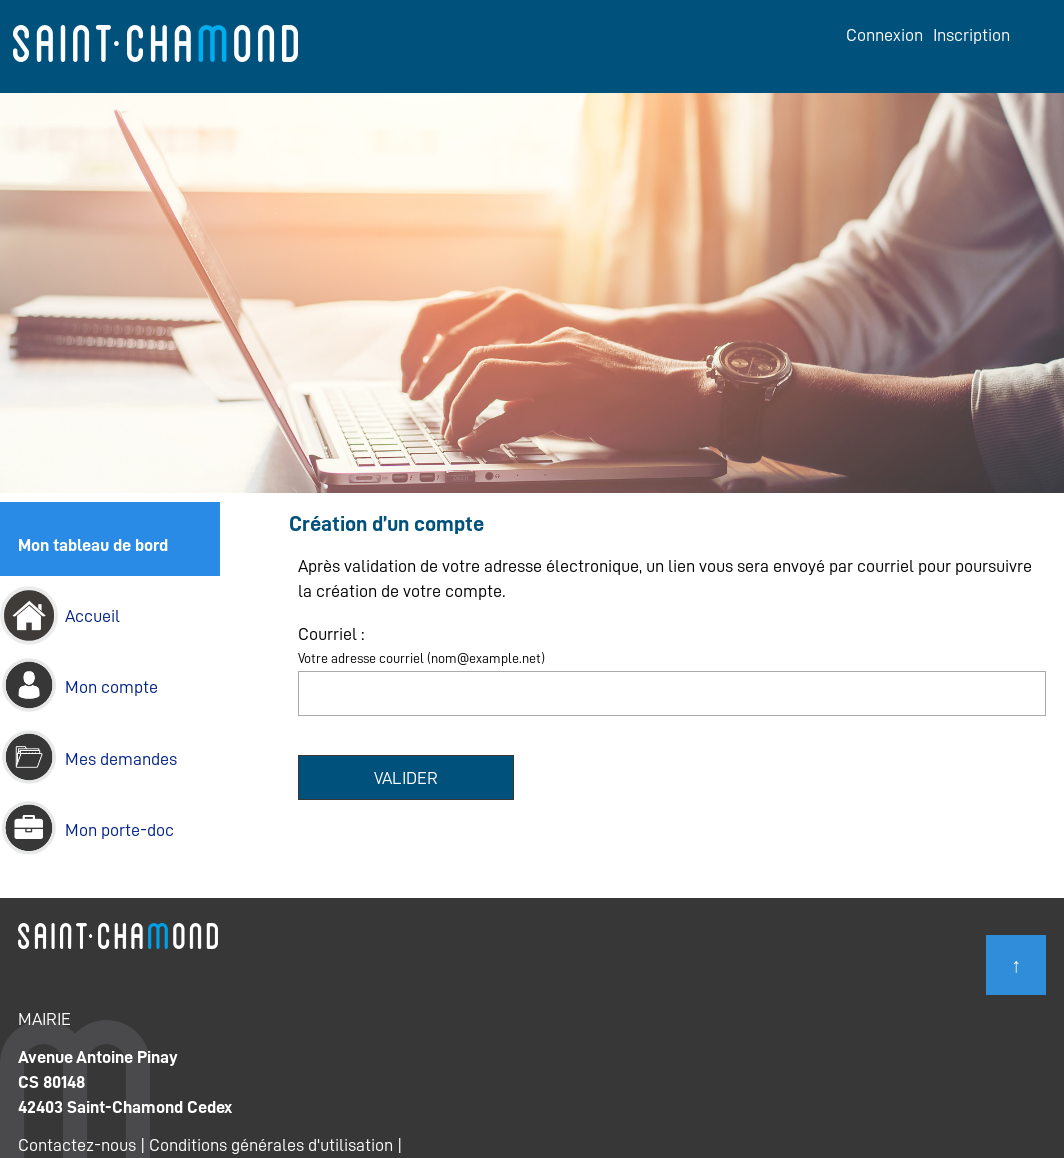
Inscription (971, 35)
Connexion (884, 35)
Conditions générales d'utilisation (271, 1145)
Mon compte (111, 687)
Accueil (92, 616)
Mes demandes (121, 759)
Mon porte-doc (119, 830)
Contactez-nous (77, 1145)
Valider (406, 778)
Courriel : (331, 634)
